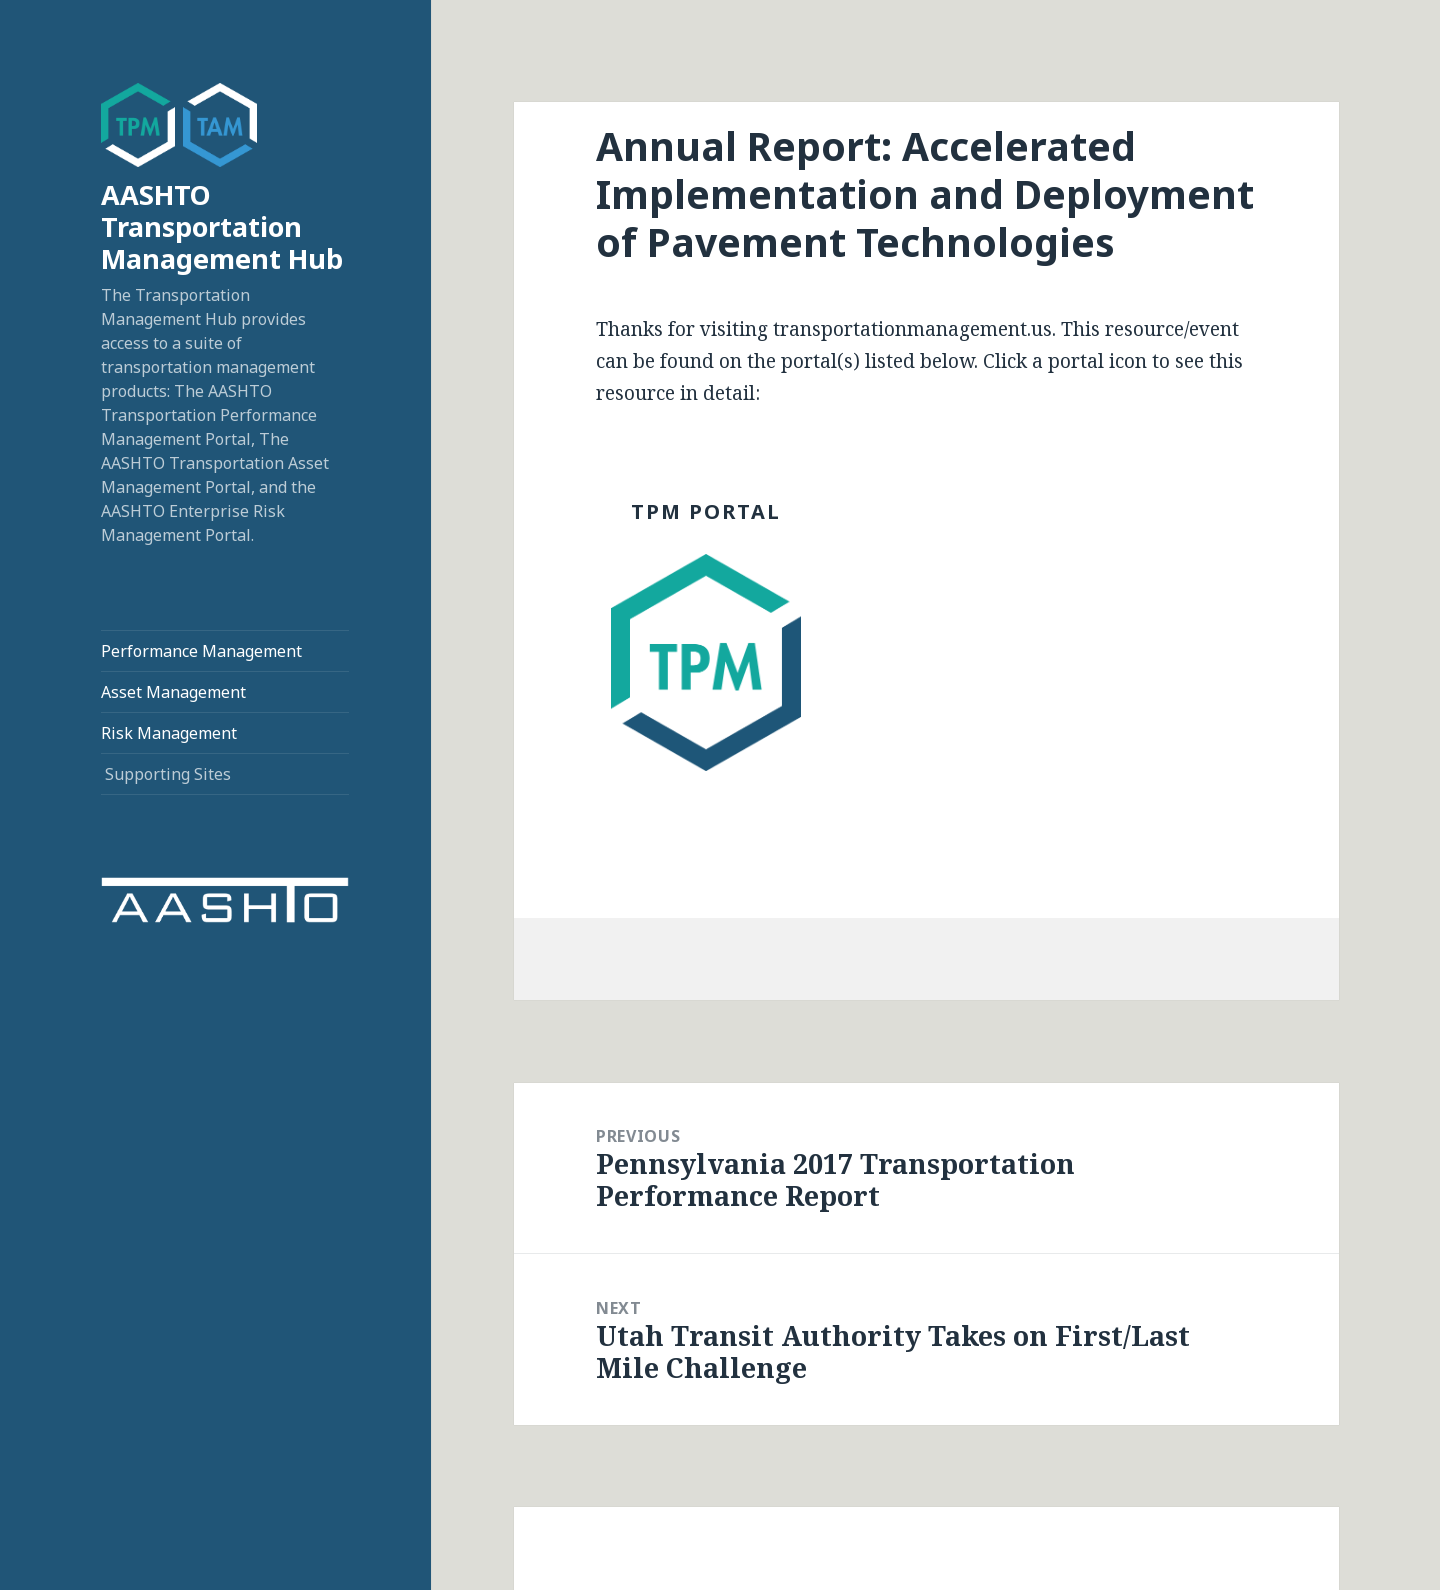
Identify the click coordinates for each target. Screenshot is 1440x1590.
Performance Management (201, 651)
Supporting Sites (168, 774)
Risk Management (169, 733)
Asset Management (173, 692)
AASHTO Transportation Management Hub (222, 226)
